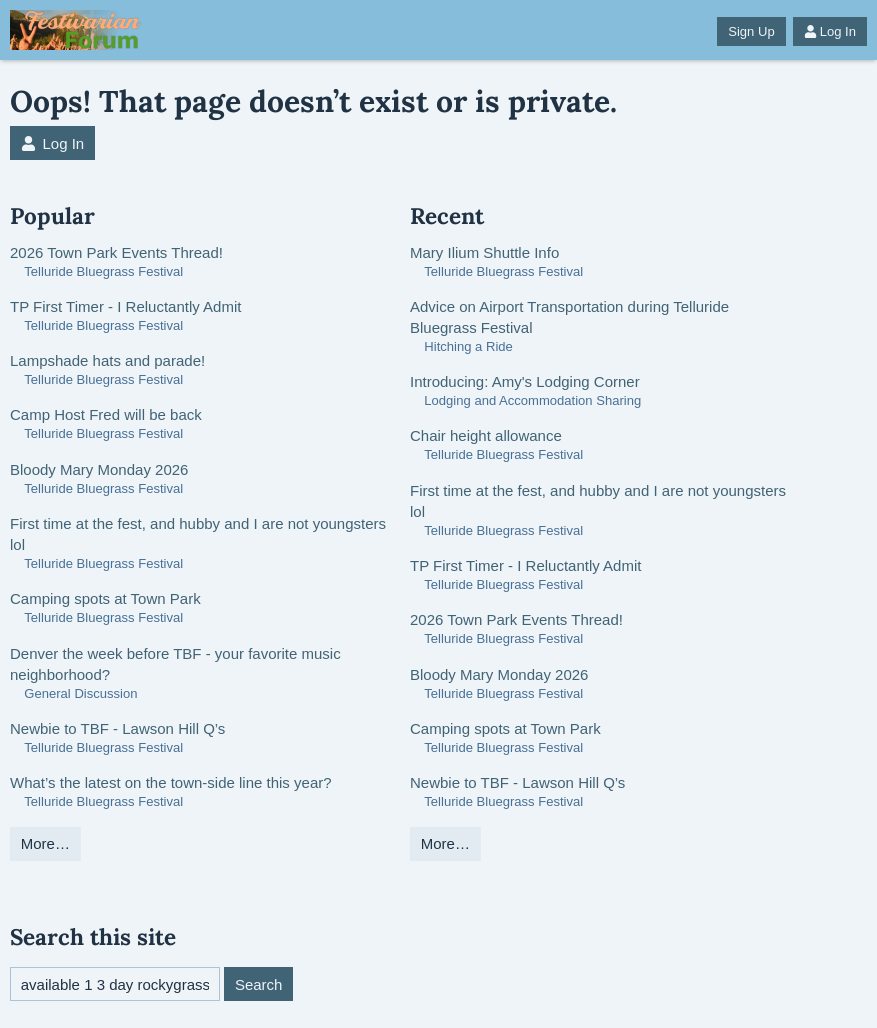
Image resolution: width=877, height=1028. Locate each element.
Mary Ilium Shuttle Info (484, 252)
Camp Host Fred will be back (106, 414)
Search (259, 984)
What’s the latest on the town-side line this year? (171, 782)
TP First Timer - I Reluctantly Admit (125, 306)
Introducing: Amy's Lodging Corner (525, 381)
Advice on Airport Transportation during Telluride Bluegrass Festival (569, 317)
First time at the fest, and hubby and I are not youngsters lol (198, 534)
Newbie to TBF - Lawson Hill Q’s (117, 728)
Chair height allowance (486, 435)
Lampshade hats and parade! (107, 360)
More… (45, 843)
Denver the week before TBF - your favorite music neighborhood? (175, 664)
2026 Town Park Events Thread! (116, 252)
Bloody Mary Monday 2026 (99, 469)
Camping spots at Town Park (105, 598)
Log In (830, 31)
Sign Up (751, 31)
